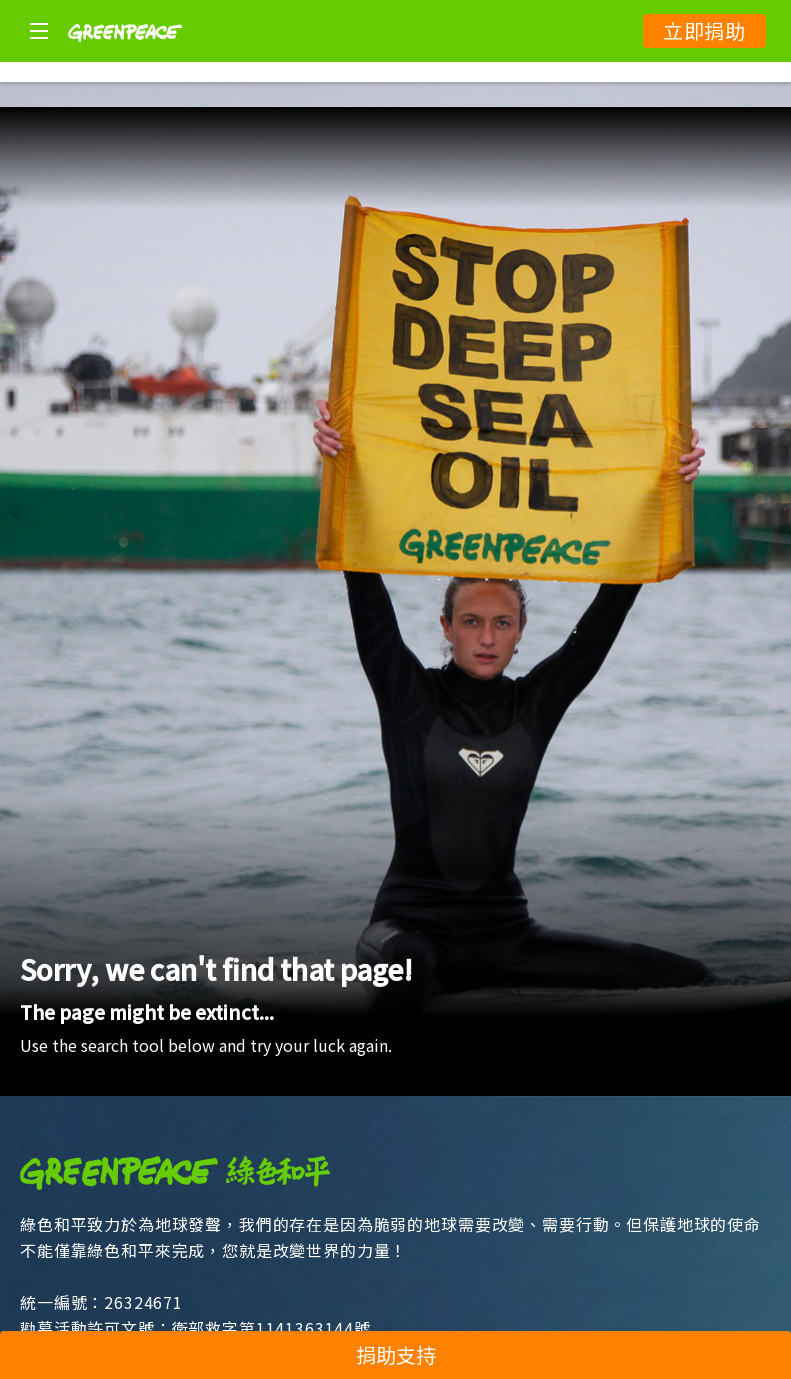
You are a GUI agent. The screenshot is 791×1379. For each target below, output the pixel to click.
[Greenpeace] (125, 55)
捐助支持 (396, 1354)
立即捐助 (704, 30)
